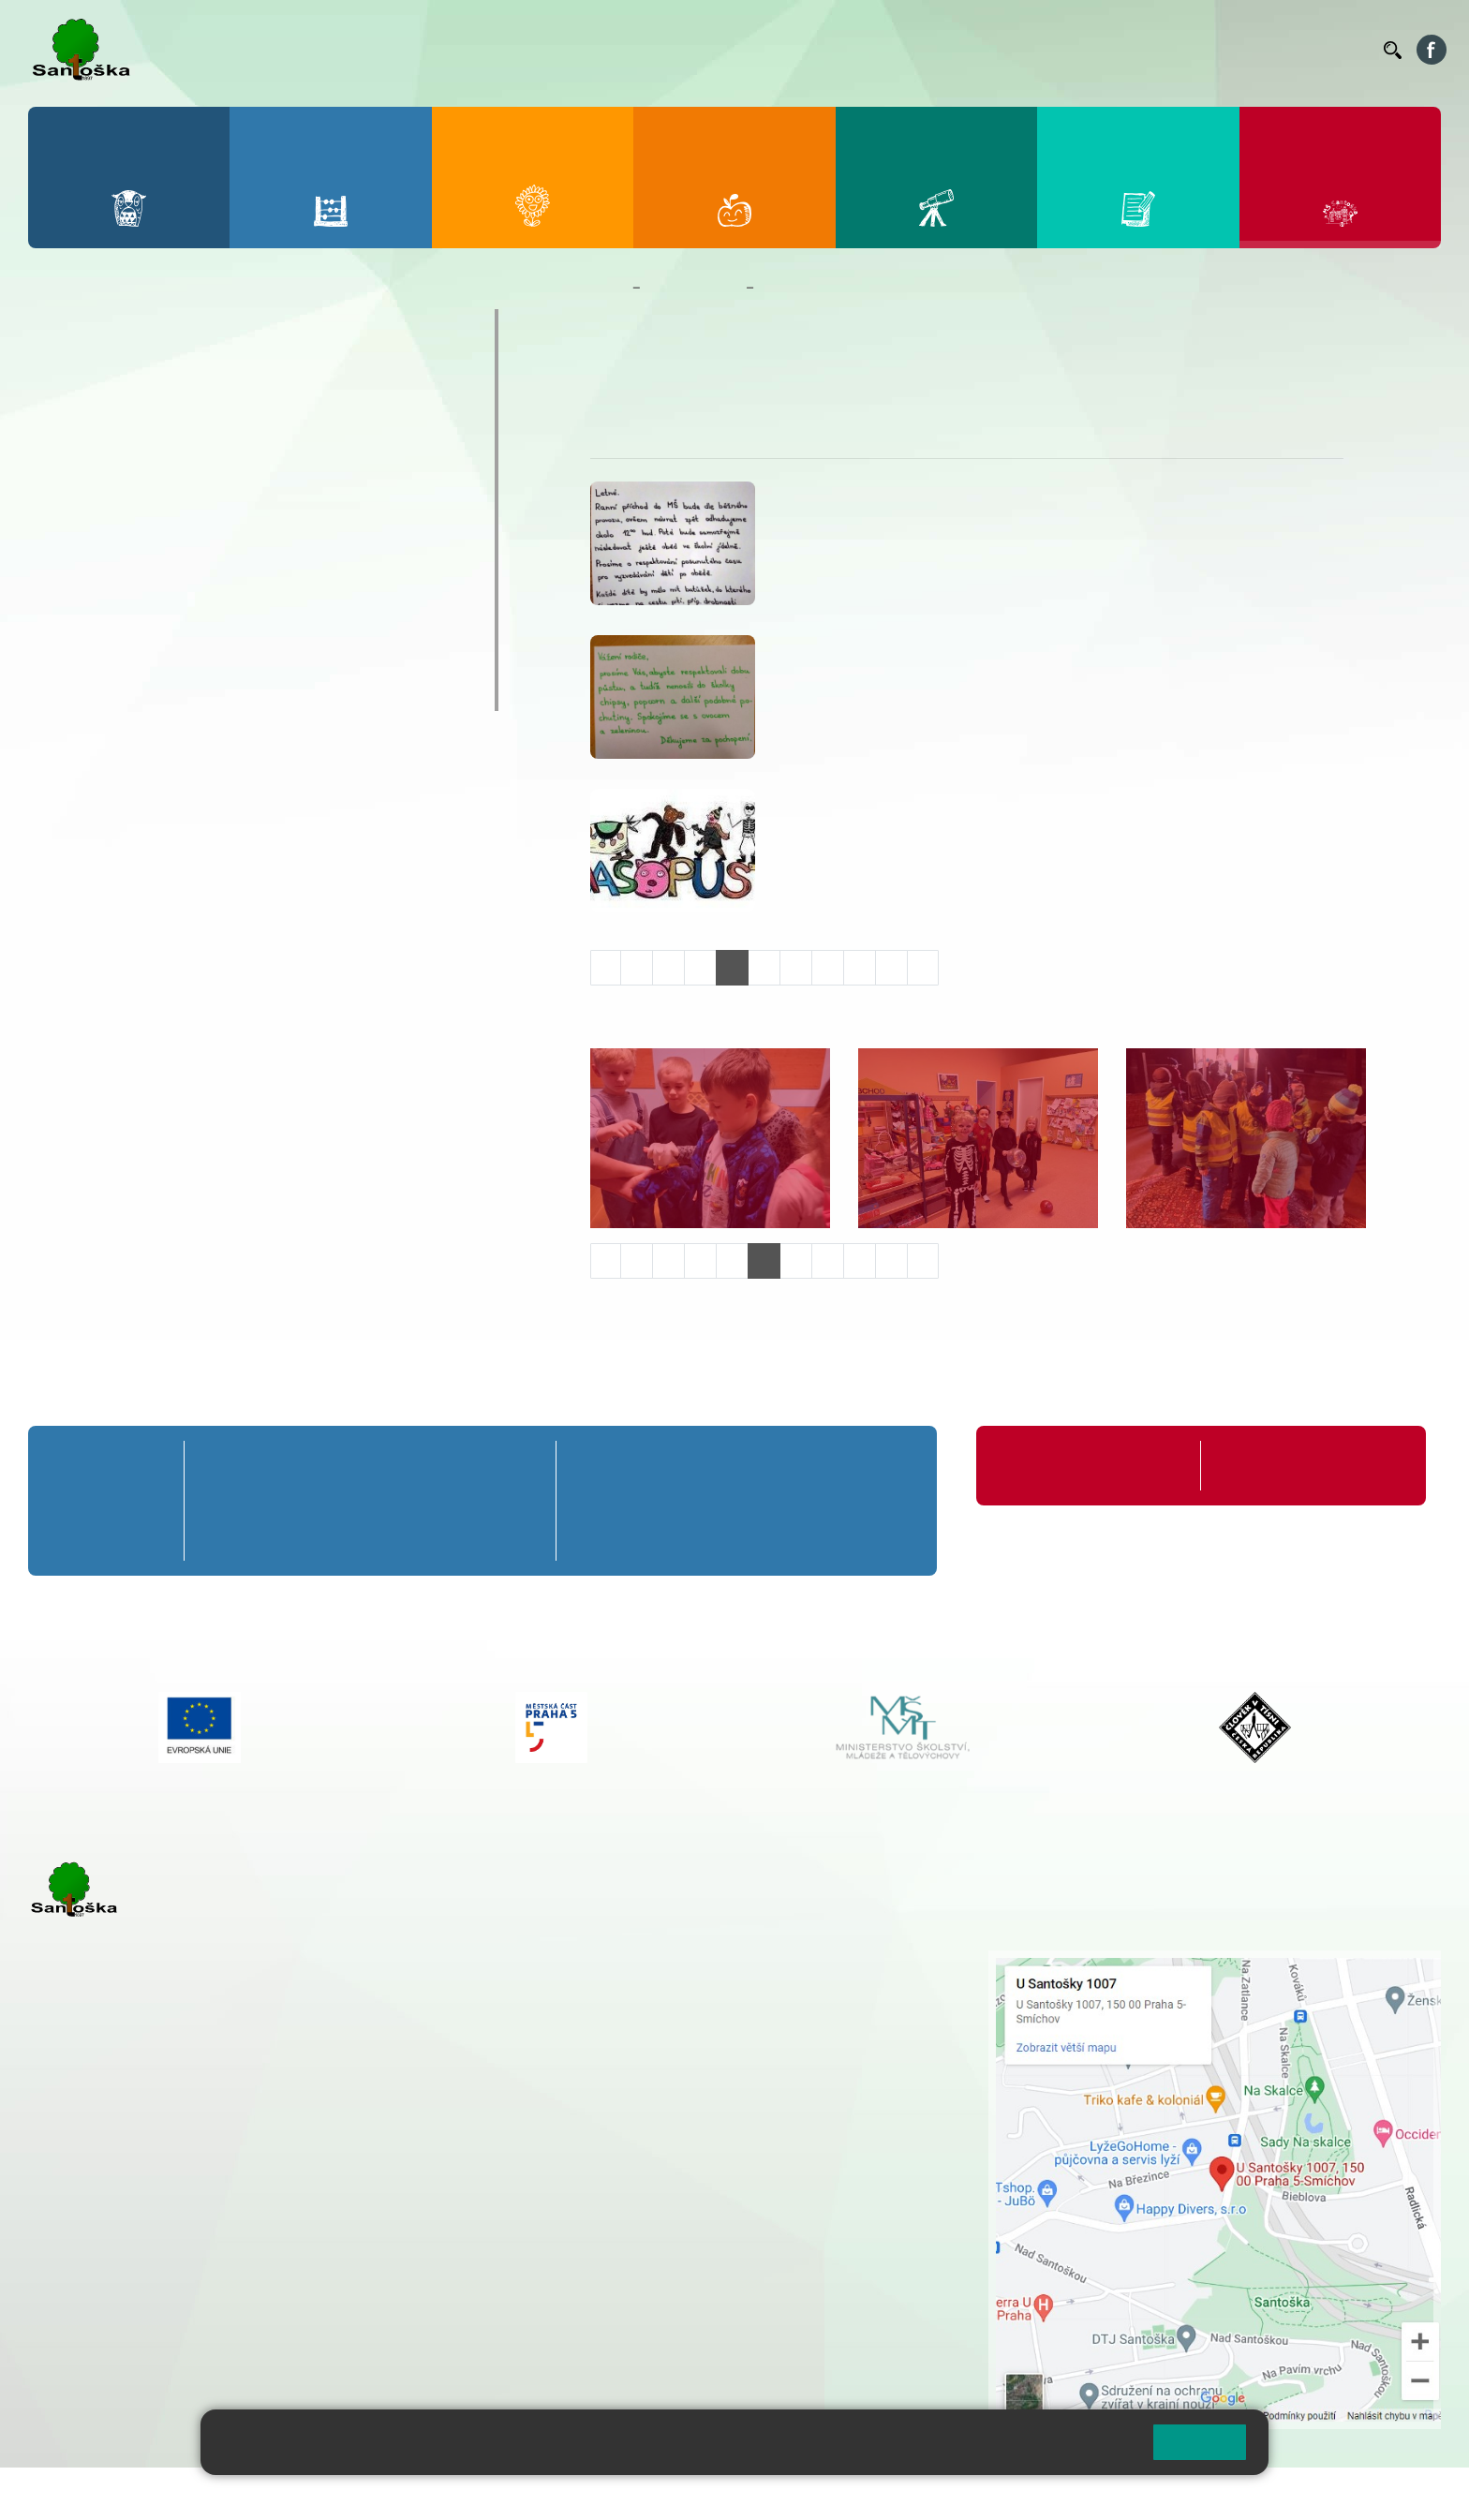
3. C (370, 1536)
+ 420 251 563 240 (109, 2280)
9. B (877, 1500)
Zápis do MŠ (102, 619)
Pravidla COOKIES (701, 2493)
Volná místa (1266, 49)
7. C (698, 1536)
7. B (698, 1500)
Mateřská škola (693, 287)
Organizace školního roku (1075, 1466)
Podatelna (1187, 49)
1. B (227, 1500)
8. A (788, 1466)
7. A (699, 1466)
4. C (441, 1536)
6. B (609, 1500)
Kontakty (1342, 49)
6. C (608, 1536)
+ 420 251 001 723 (109, 2184)
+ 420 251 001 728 (651, 1979)
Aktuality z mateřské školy (161, 473)
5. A (513, 1466)
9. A (877, 1466)
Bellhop (849, 49)
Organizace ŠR (1025, 49)
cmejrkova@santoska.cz (141, 2204)
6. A (609, 1466)
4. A (441, 1466)
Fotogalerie (97, 546)
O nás (616, 375)
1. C (227, 1536)
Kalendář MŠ (103, 509)
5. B (513, 1500)
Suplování (1113, 49)
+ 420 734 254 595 (744, 2058)
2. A (299, 1466)
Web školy (1407, 2493)
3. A (370, 1466)
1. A (227, 1466)
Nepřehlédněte (111, 436)
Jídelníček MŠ (109, 656)
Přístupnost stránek (565, 2493)
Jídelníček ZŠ (927, 49)
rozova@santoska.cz (130, 2299)
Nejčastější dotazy (127, 582)
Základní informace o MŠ (155, 363)
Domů (607, 287)
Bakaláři (788, 49)
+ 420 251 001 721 (654, 1959)
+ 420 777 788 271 (225, 2184)
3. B (370, 1500)
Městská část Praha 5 (91, 2356)
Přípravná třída (103, 1466)
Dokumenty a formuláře (148, 400)
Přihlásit (462, 2493)
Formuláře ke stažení (1279, 1466)
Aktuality (678, 375)
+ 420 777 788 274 (646, 1999)
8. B (787, 1500)
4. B (441, 1500)
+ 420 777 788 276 (225, 2280)
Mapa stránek (378, 2493)
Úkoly (738, 375)
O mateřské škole (123, 327)
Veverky (83, 692)
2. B (299, 1500)
